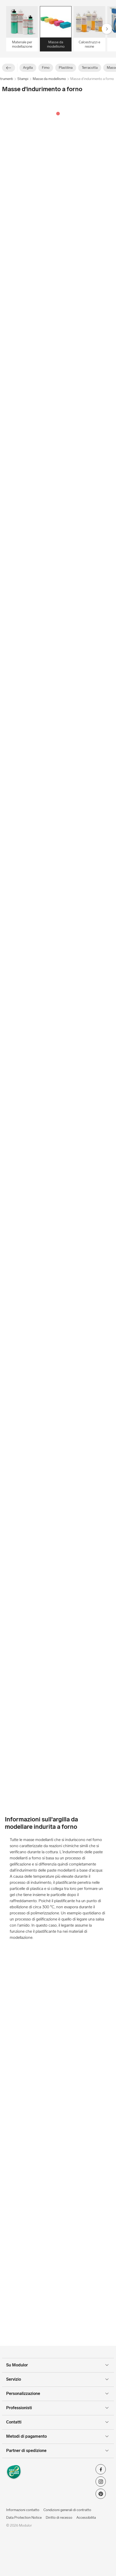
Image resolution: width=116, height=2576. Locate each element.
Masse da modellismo (49, 79)
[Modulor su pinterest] (101, 2495)
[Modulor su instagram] (101, 2483)
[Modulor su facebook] (101, 2471)
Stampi (22, 79)
